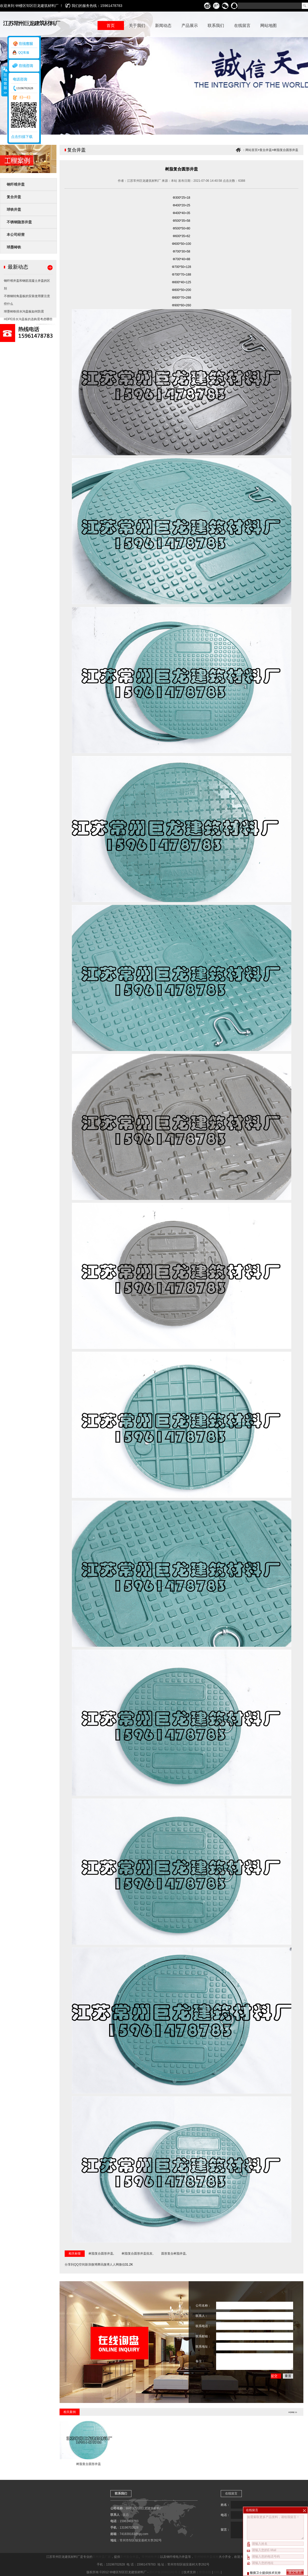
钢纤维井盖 (16, 184)
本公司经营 (16, 235)
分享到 (69, 2264)
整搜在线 (205, 2572)
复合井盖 (14, 197)
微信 (122, 2264)
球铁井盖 (14, 209)
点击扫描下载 (22, 137)
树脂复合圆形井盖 (286, 150)
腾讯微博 (103, 2264)
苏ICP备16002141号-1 (165, 2572)
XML (217, 2572)
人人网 (114, 2264)
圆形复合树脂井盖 (173, 2253)
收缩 (4, 81)
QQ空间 (79, 2264)
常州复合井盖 (129, 2557)
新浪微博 (91, 2264)
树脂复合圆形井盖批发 (137, 2253)
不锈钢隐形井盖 (19, 222)
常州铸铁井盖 (151, 2557)
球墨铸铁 (14, 247)
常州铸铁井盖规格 (206, 2557)
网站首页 (251, 150)
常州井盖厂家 (101, 2557)
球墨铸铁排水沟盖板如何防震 (24, 311)
